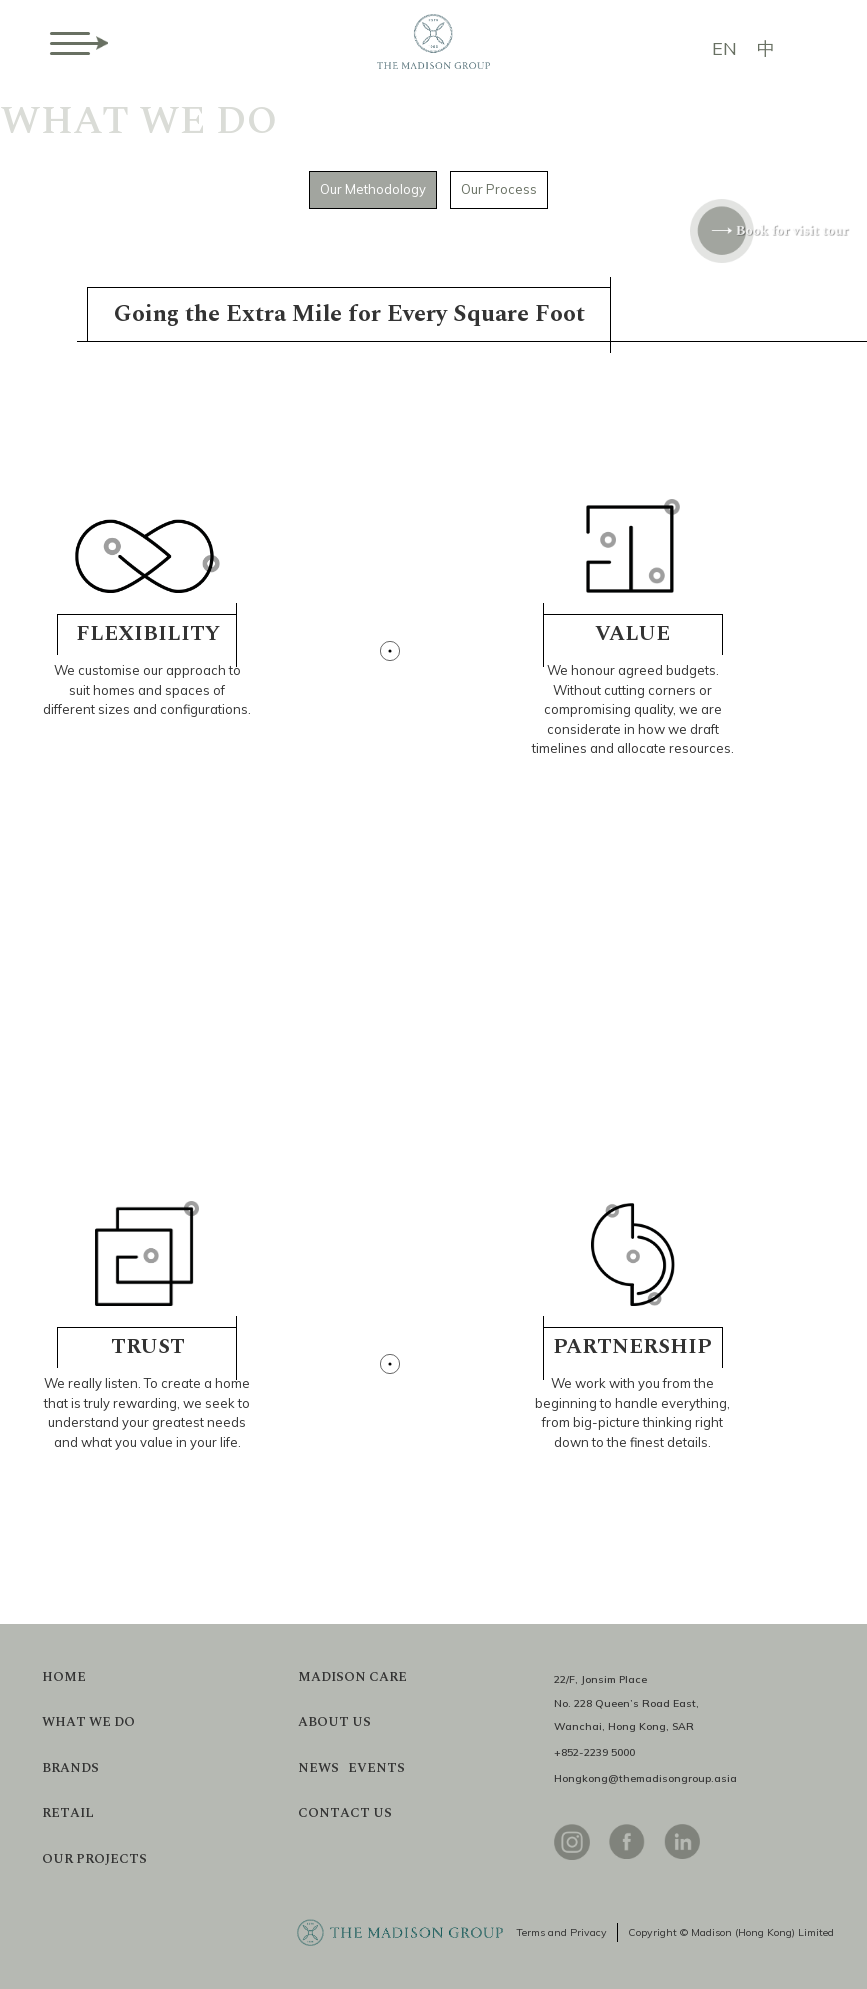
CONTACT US (345, 1813)
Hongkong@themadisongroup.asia (645, 1778)
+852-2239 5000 (594, 1752)
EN (724, 48)
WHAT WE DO (88, 1722)
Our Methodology (373, 189)
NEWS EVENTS (351, 1768)
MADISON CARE (352, 1677)
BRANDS (70, 1768)
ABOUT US (334, 1722)
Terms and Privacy (561, 1932)
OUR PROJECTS (94, 1859)
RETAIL (68, 1813)
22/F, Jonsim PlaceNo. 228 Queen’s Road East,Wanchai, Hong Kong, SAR (626, 1703)
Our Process (499, 189)
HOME (64, 1677)
